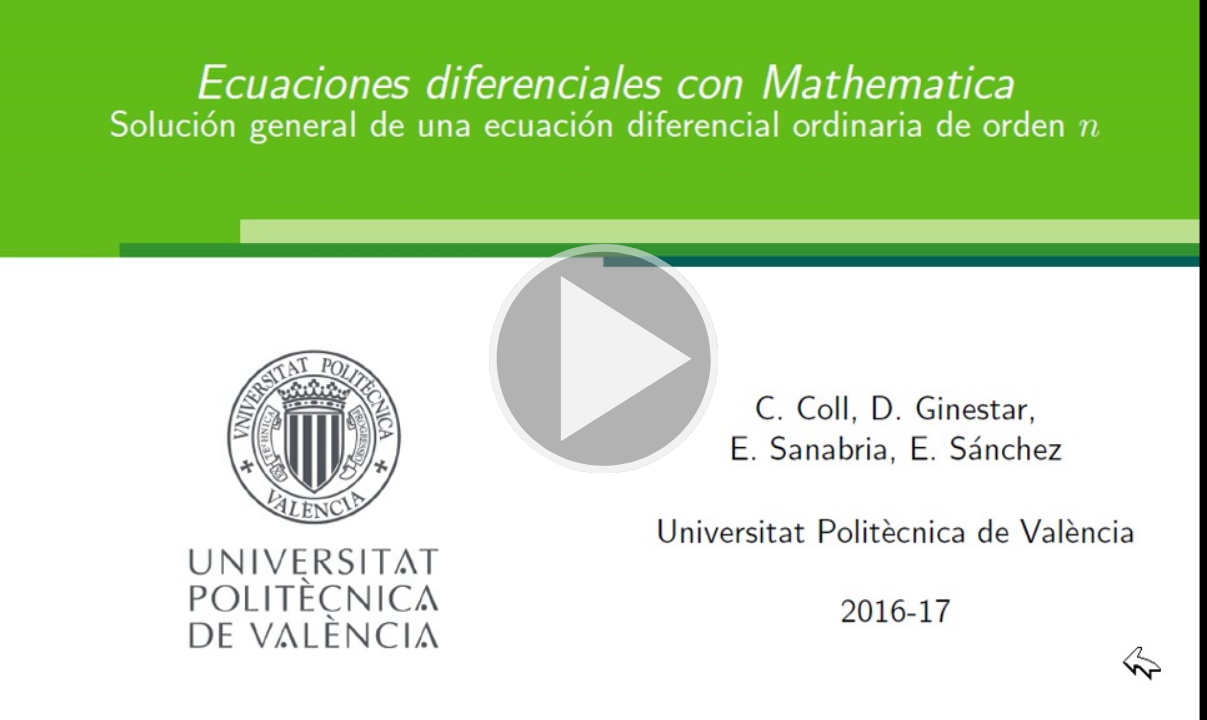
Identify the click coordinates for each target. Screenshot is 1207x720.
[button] (603, 360)
